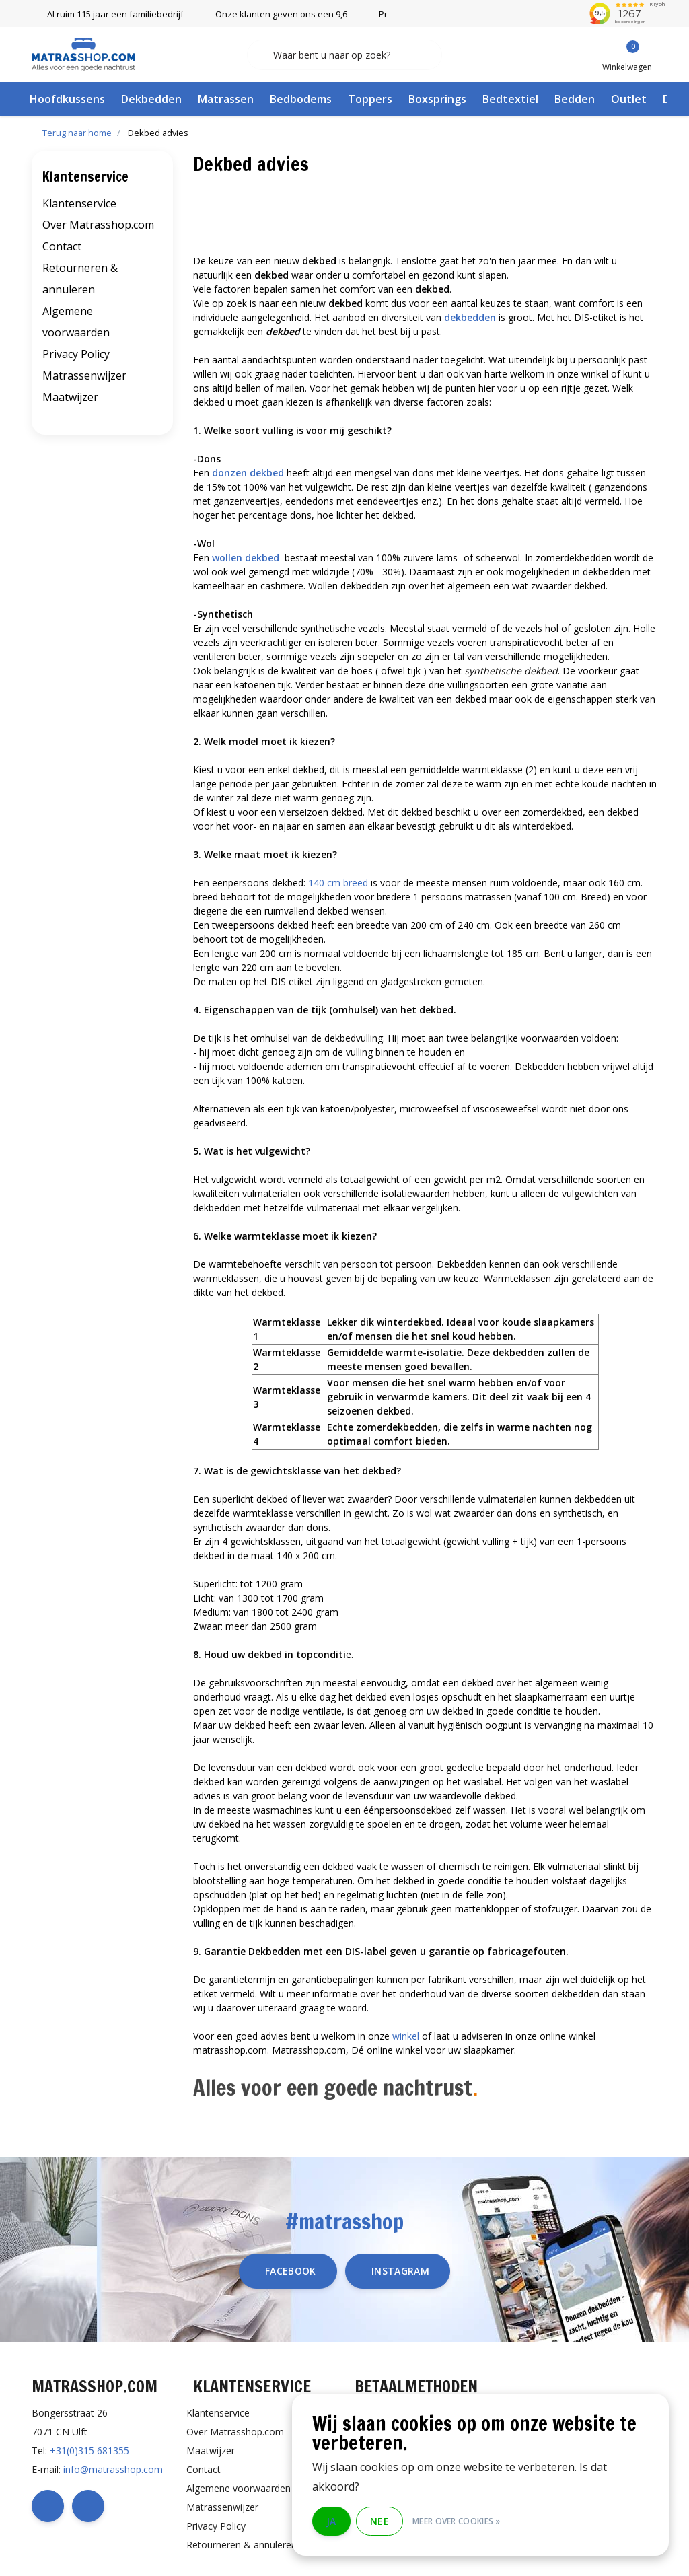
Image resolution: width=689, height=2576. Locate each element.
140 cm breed (338, 882)
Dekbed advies (158, 133)
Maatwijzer (70, 397)
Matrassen (226, 99)
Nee (379, 2521)
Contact (61, 246)
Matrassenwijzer (84, 375)
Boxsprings (437, 99)
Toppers (370, 99)
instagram (400, 2270)
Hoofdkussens (67, 99)
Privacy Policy (76, 354)
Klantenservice (79, 203)
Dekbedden (151, 99)
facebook (290, 2270)
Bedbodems (301, 99)
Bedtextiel (510, 99)
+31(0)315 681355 (89, 2450)
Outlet (629, 99)
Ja (331, 2521)
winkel (405, 2036)
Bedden (574, 99)
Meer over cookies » (456, 2521)
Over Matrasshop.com (98, 224)
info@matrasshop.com (113, 2469)
